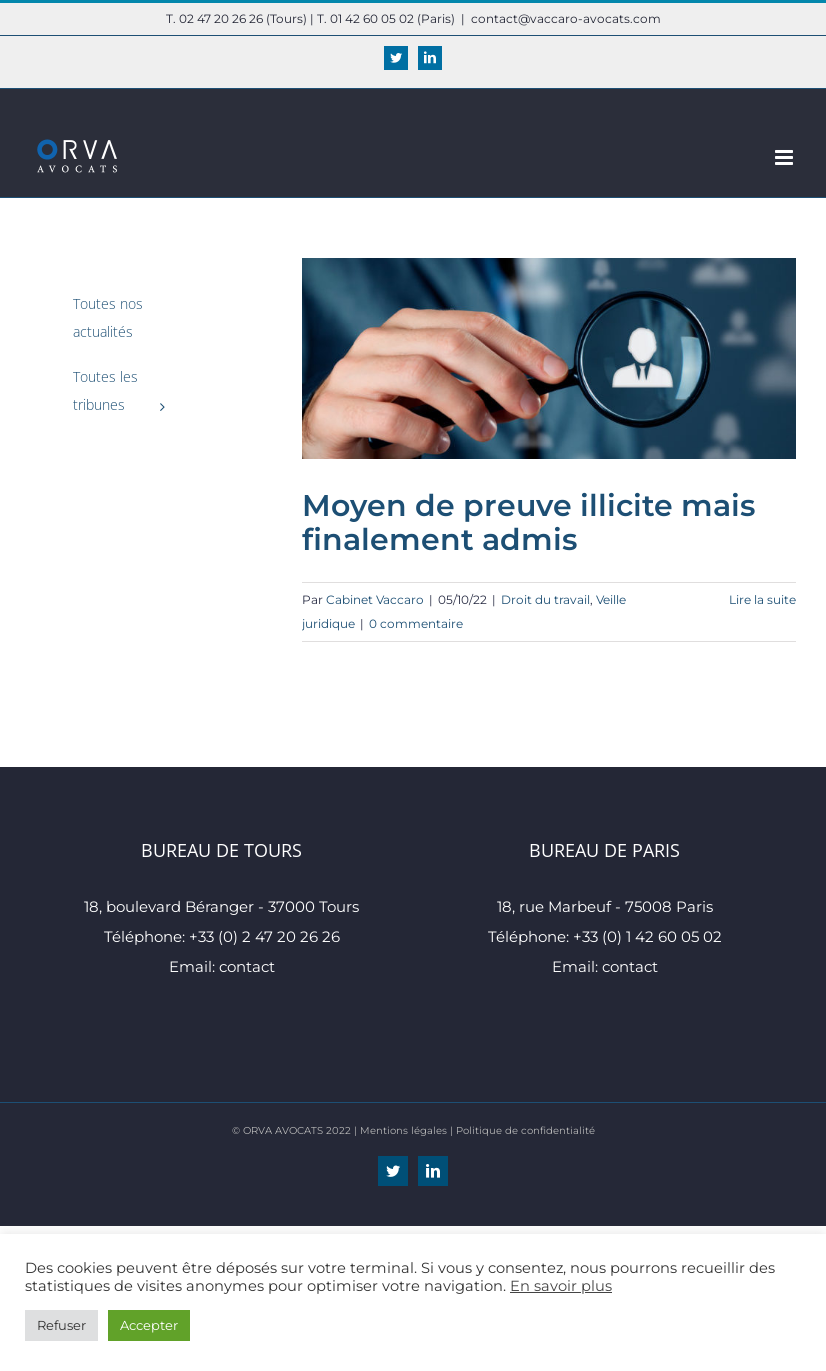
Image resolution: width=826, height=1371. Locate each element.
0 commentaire (416, 623)
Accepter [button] (149, 1325)
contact (247, 966)
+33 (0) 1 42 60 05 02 (647, 936)
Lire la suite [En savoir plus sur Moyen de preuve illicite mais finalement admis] (762, 599)
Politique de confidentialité (525, 1130)
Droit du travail (545, 599)
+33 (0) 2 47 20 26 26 (264, 936)
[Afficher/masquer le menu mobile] (785, 157)
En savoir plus (561, 1286)
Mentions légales (403, 1130)
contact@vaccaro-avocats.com (566, 18)
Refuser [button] (61, 1325)
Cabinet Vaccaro (375, 599)
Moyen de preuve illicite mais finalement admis (528, 522)
